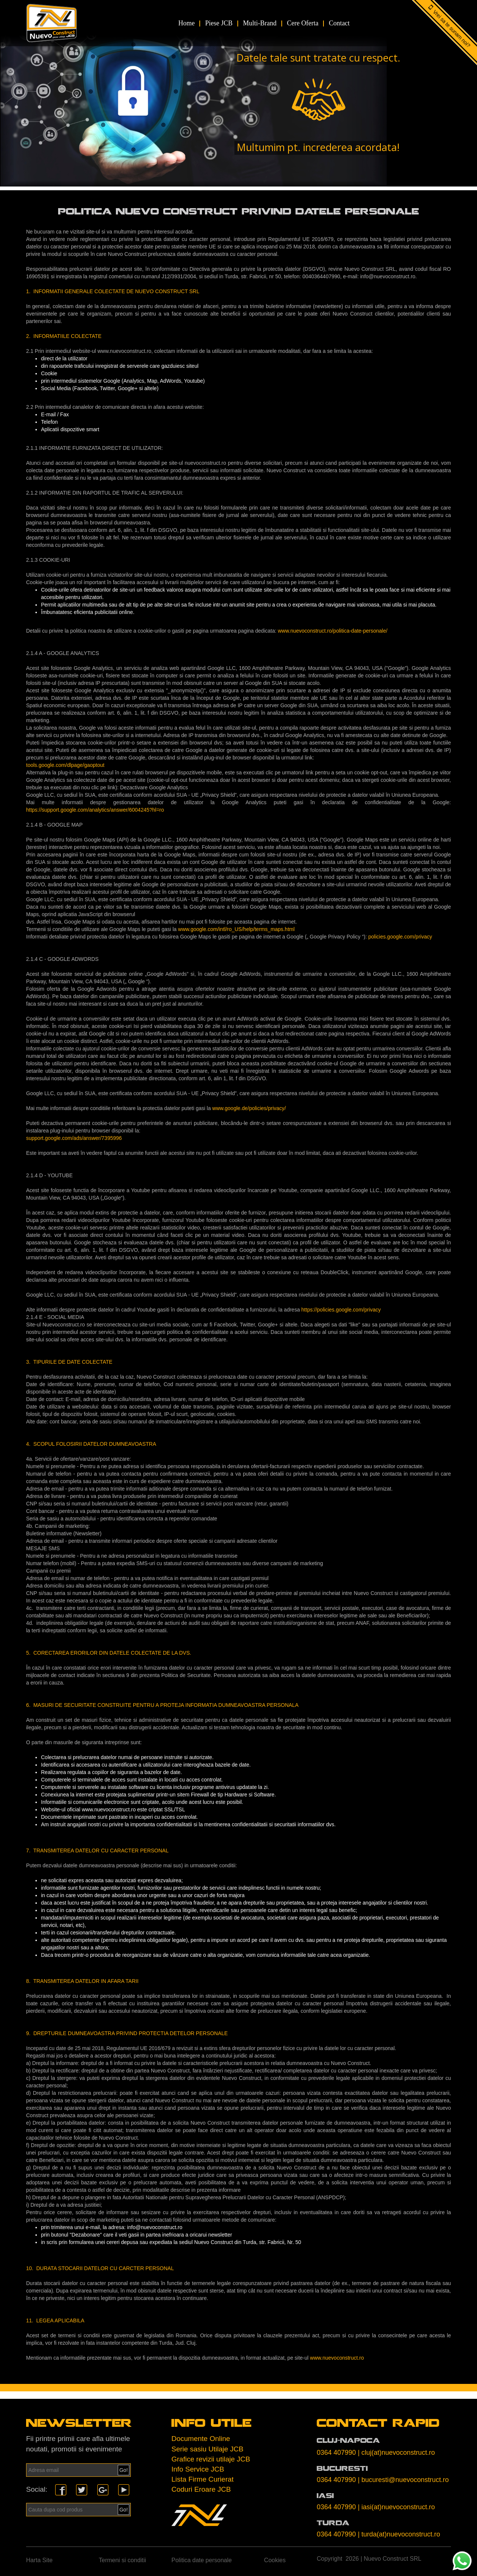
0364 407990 (336, 2452)
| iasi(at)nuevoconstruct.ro (396, 2507)
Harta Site (39, 2560)
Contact (339, 23)
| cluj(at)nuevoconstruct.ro (396, 2452)
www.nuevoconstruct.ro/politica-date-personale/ (333, 631)
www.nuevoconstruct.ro (337, 2358)
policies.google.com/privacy (400, 937)
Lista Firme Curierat (202, 2479)
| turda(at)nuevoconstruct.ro (399, 2534)
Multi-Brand (260, 23)
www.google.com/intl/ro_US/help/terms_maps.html (236, 929)
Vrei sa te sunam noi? (452, 29)
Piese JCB (219, 23)
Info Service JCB (197, 2469)
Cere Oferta (302, 23)
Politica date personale (201, 2560)
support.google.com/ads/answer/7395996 (74, 1138)
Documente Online (200, 2438)
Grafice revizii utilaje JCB (210, 2459)
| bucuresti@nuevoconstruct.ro (403, 2479)
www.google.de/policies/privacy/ (249, 1108)
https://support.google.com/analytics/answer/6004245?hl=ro (95, 810)
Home (186, 23)
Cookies (275, 2560)
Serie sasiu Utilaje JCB (207, 2449)
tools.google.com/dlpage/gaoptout (65, 765)
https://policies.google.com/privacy (341, 1310)
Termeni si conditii (122, 2560)
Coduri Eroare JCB (201, 2489)
